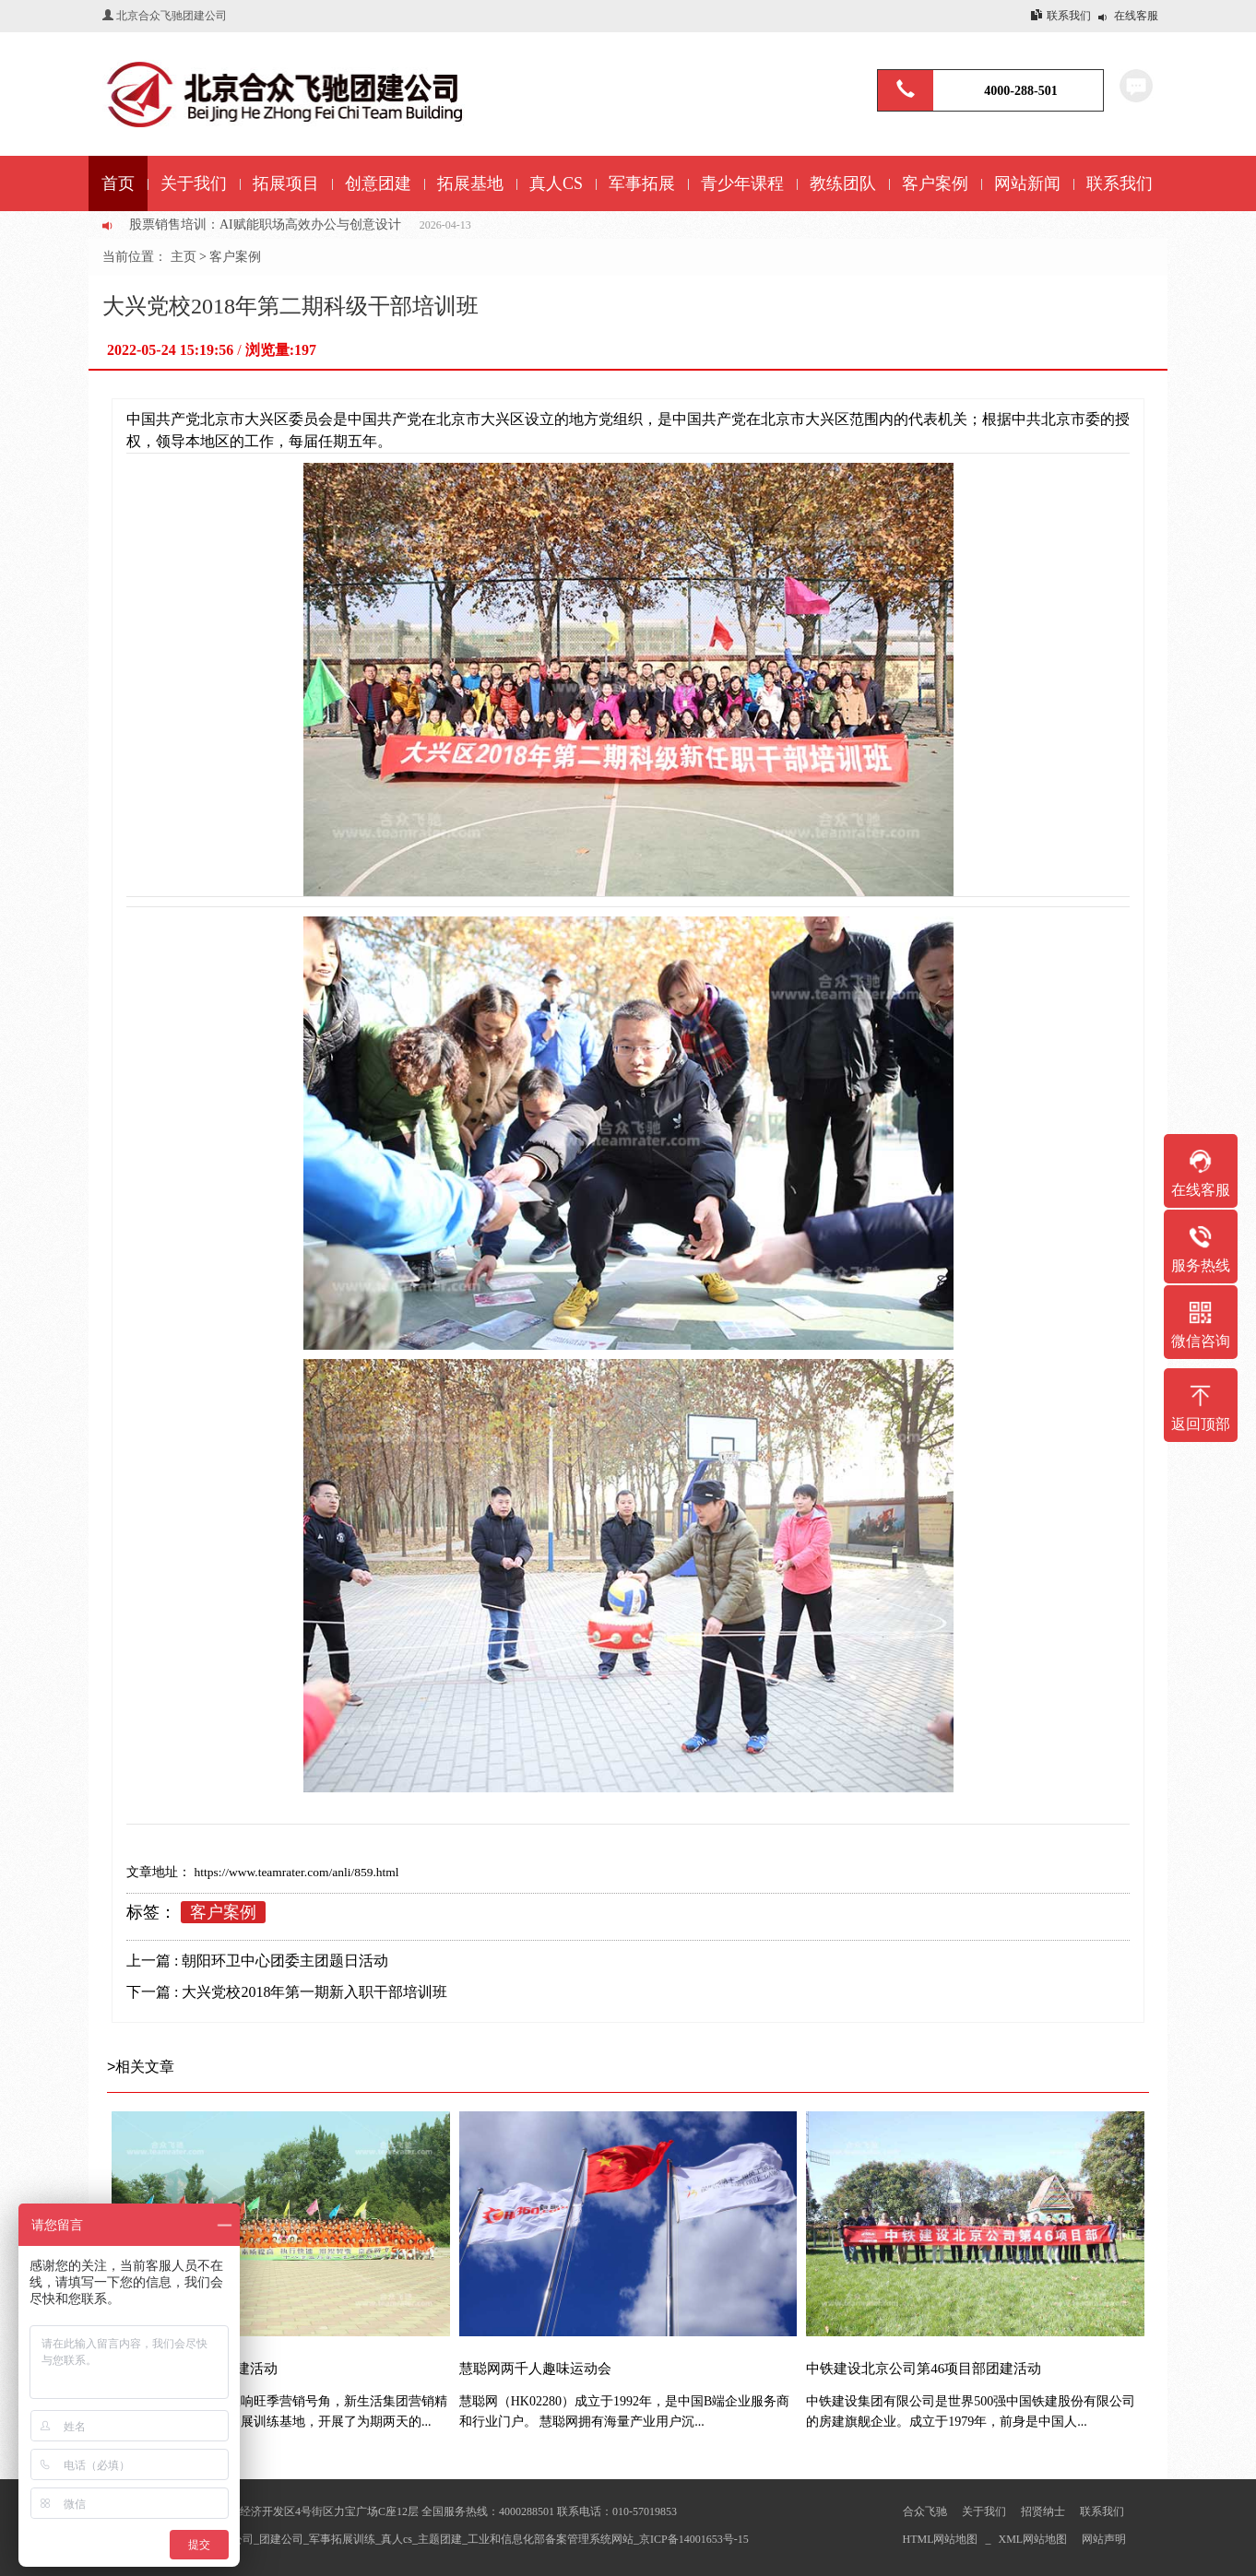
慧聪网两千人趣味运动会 (535, 2368)
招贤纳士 (1043, 2511)
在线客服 (1136, 15)
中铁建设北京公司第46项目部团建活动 (923, 2368)
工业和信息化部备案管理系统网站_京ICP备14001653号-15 (608, 2539)
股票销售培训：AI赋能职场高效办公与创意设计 (265, 224)
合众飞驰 (925, 2511)
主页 (183, 257)
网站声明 (1104, 2539)
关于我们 (984, 2511)
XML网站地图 (1033, 2539)
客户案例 (235, 257)
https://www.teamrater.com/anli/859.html (295, 1872)
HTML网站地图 (940, 2539)
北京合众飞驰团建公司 (171, 15)
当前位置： (136, 257)
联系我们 (1069, 15)
